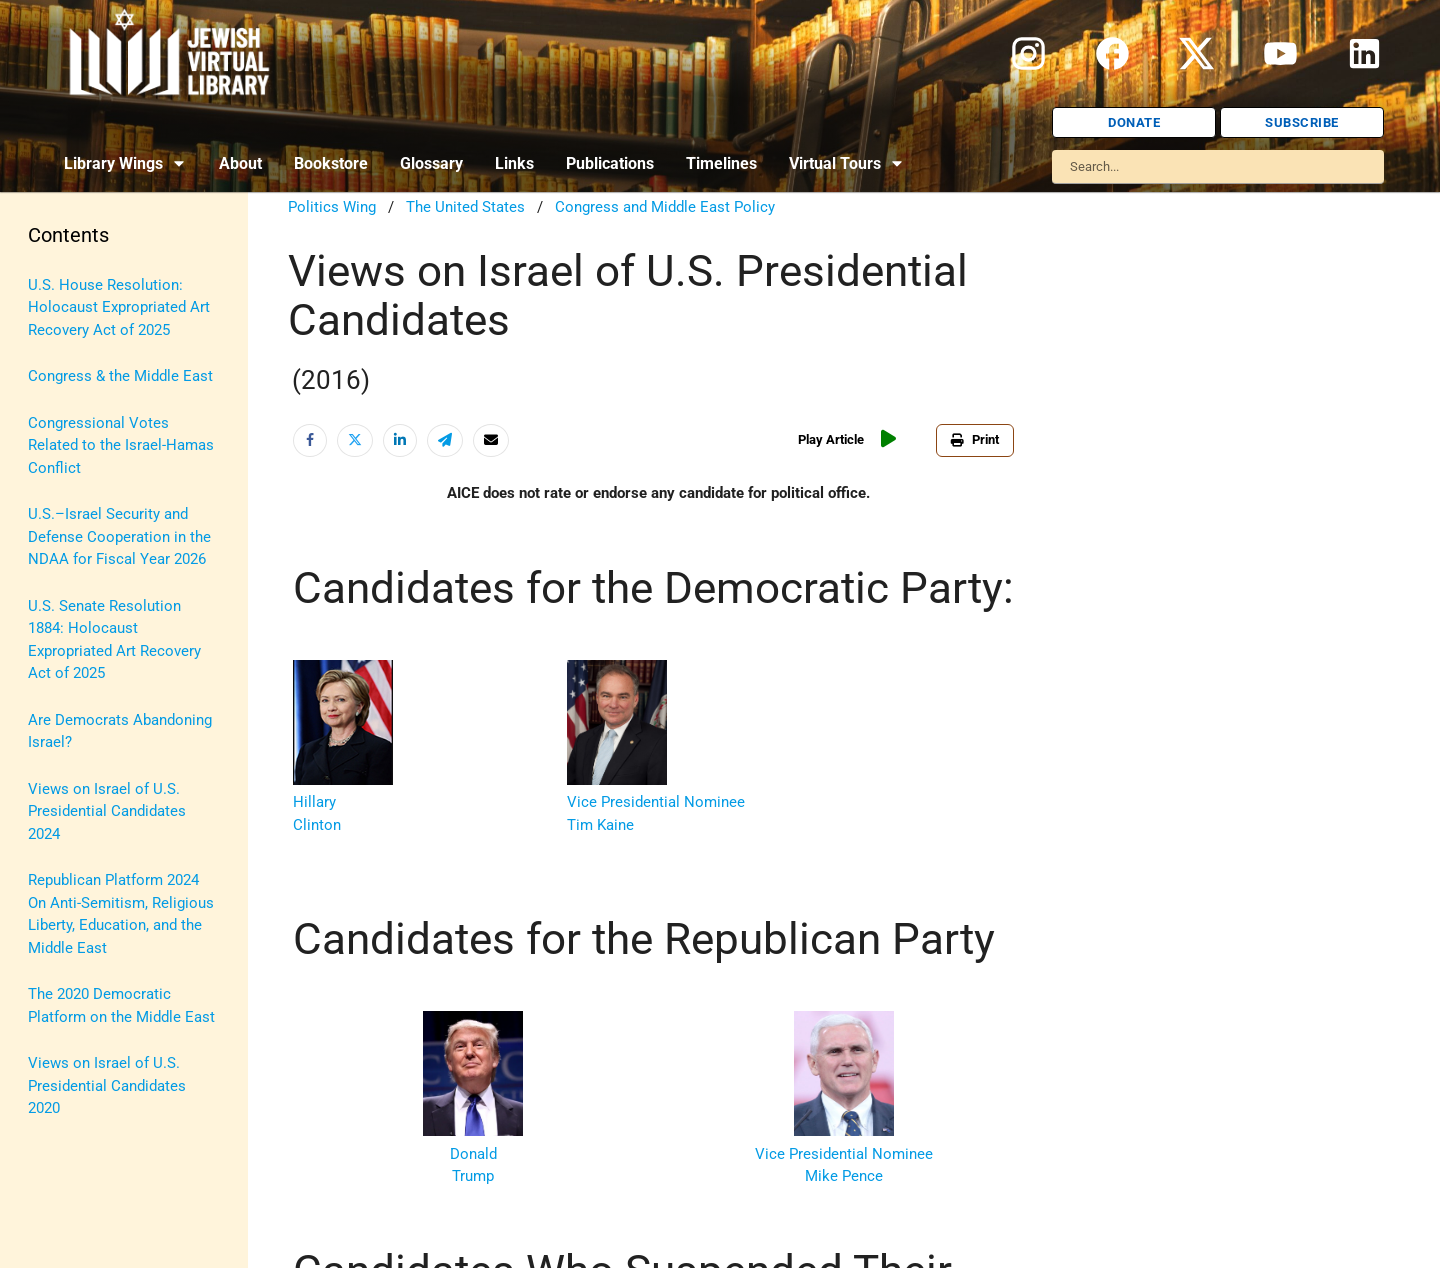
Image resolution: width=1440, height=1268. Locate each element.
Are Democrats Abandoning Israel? (120, 731)
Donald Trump (473, 1153)
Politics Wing (332, 207)
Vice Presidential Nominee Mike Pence (844, 1153)
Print (975, 439)
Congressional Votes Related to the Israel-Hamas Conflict (121, 445)
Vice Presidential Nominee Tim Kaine (656, 802)
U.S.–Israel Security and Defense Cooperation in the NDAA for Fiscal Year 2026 (119, 536)
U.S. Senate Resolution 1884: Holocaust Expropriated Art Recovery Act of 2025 (114, 640)
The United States (465, 207)
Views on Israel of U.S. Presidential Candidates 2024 (107, 811)
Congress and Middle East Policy (665, 207)
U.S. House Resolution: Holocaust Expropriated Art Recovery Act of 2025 (119, 307)
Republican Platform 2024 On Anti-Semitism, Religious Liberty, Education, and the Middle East (121, 914)
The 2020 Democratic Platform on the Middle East (121, 1005)
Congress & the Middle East (120, 376)
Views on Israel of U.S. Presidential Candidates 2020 (107, 1085)
